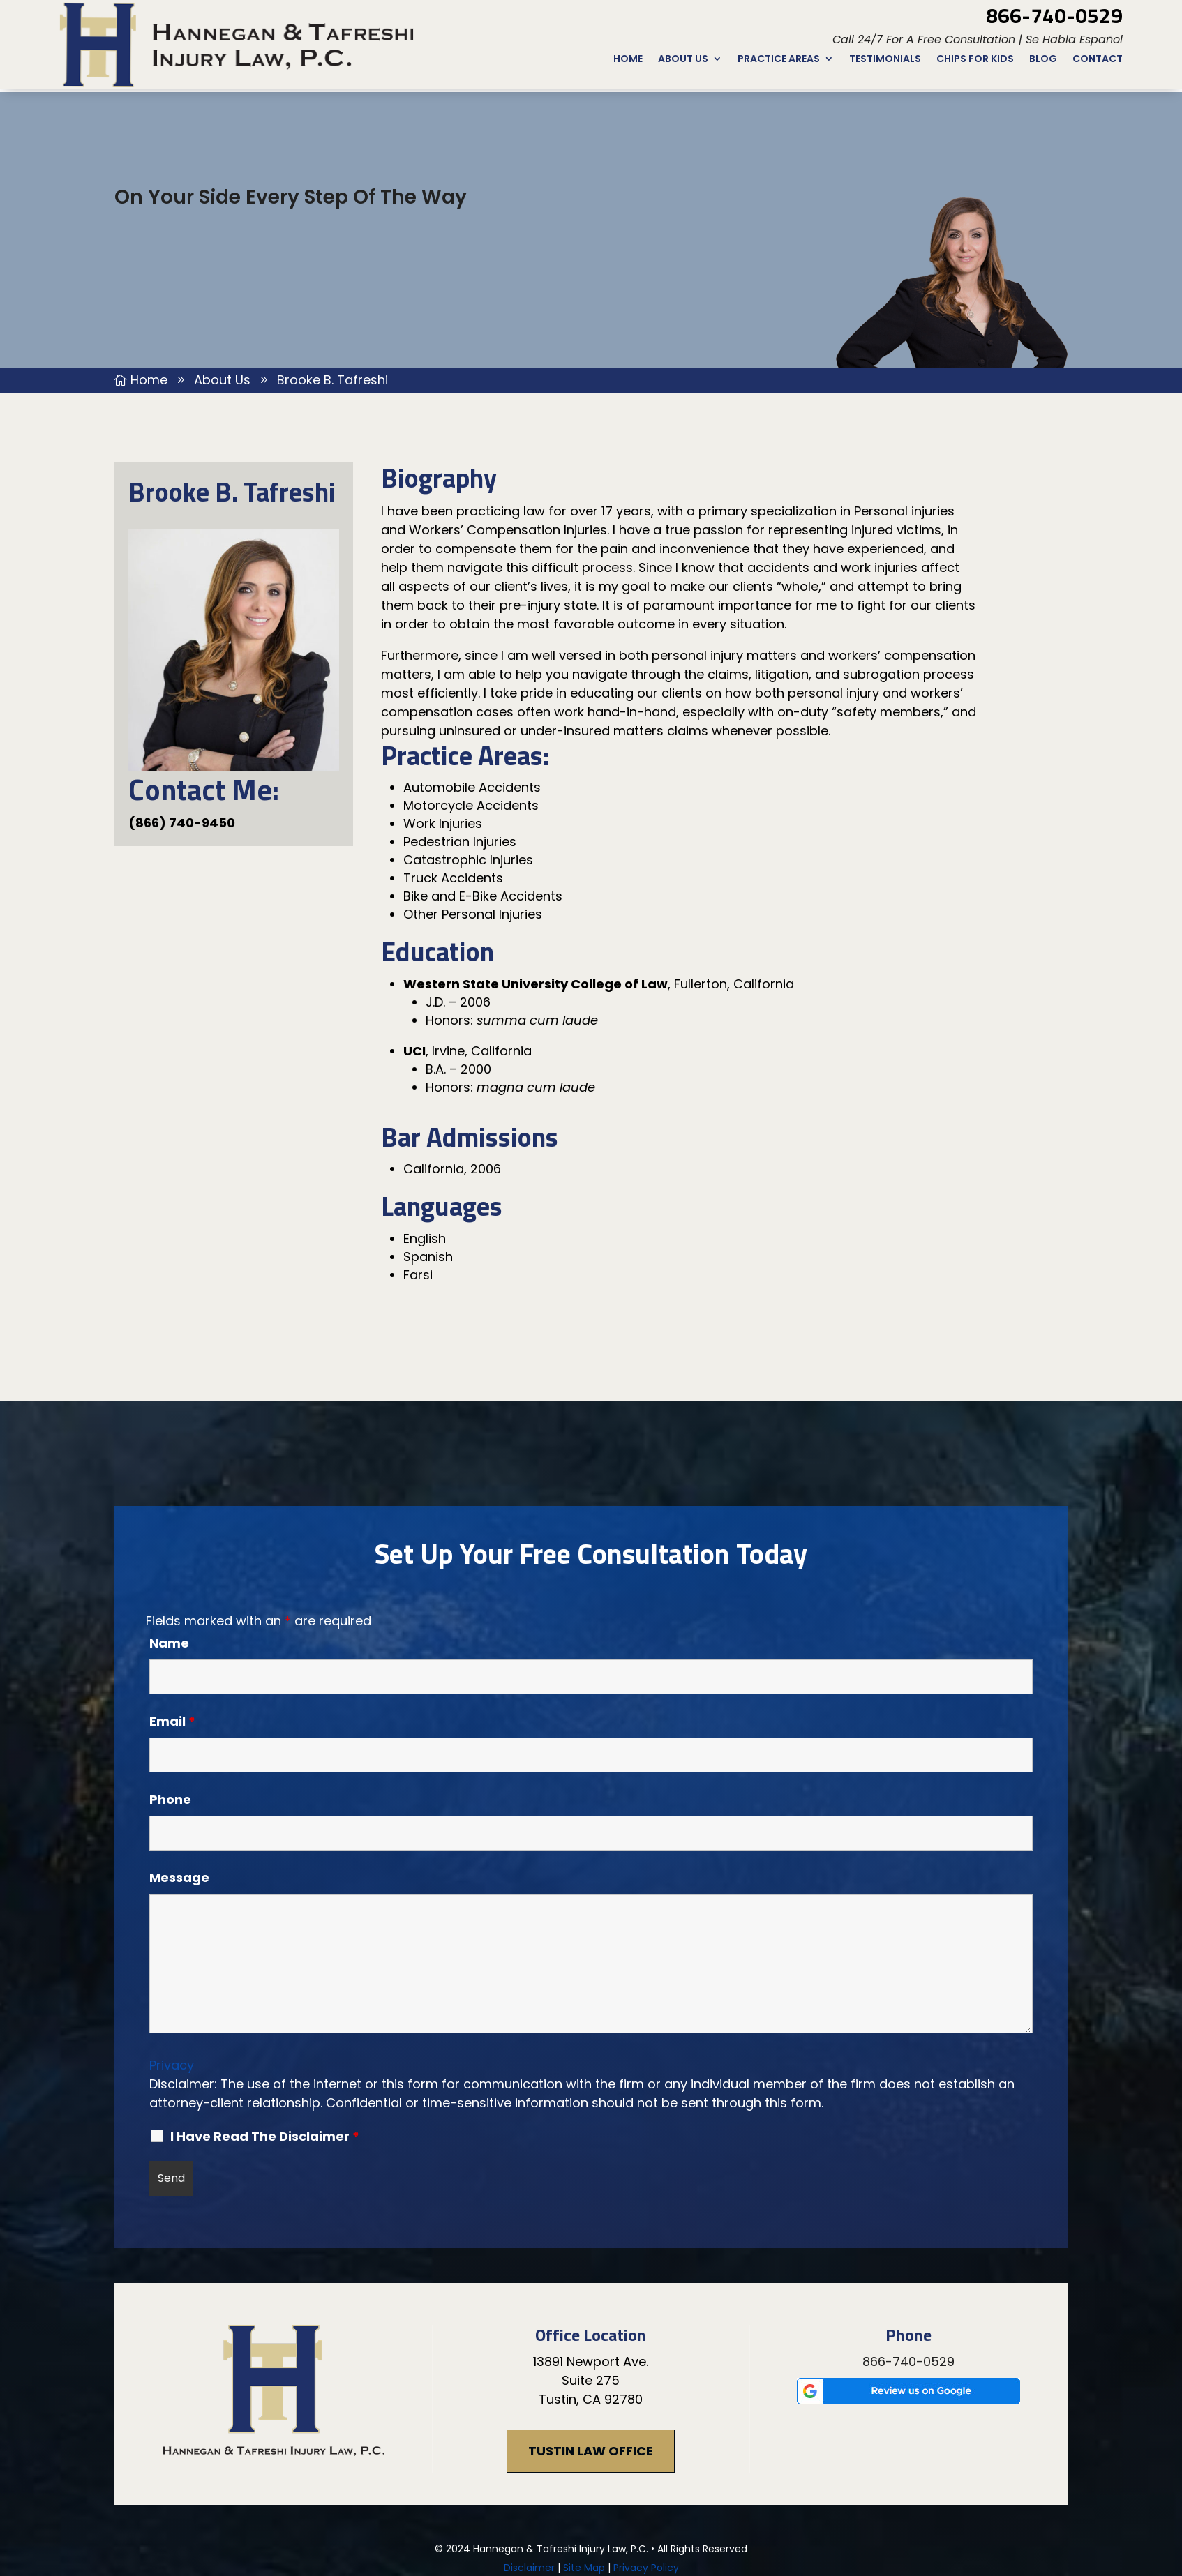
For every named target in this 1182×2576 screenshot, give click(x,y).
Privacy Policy (646, 2476)
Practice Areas (779, 60)
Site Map (584, 2476)
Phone (170, 1707)
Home (628, 60)
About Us (683, 60)
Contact (1097, 60)
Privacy (171, 1973)
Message (179, 1785)
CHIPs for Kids (975, 60)
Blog (1043, 60)
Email (172, 1629)
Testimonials (885, 60)
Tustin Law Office (590, 2358)
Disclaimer (529, 2476)
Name (169, 1551)
